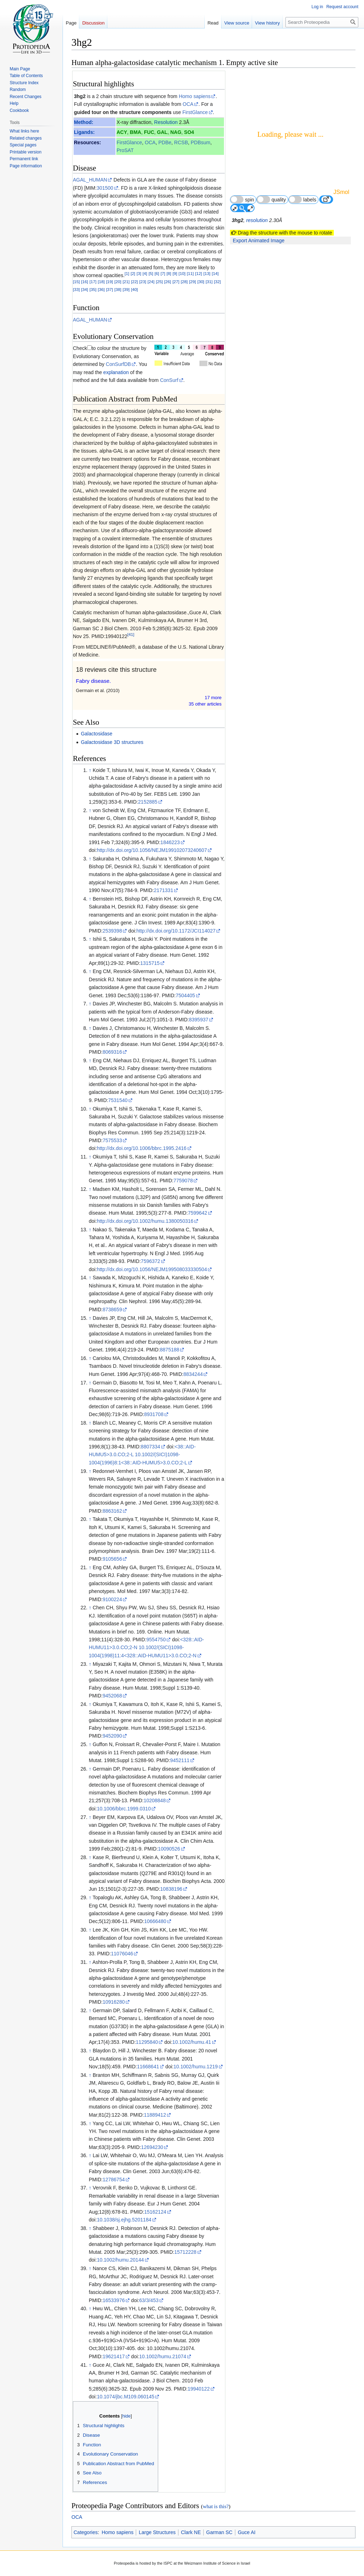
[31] (209, 281)
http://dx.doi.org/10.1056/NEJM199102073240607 (152, 850)
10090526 (169, 1849)
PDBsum (200, 142)
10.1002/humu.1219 (195, 2066)
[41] (130, 634)
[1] (127, 273)
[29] (192, 281)
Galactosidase (96, 733)
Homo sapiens (195, 96)
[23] (142, 281)
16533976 (114, 2300)
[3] (138, 273)
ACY (122, 132)
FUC (149, 132)
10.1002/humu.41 (191, 2042)
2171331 (163, 890)
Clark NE (191, 2532)
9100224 (112, 1599)
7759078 (183, 1180)
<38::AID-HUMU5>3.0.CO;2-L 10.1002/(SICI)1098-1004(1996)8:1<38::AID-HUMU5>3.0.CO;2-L (142, 1454)
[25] (159, 281)
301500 (105, 188)
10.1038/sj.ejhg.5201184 (124, 2220)
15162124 (155, 2212)
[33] (76, 289)
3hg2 (80, 96)
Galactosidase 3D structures (112, 742)
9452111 (180, 1760)
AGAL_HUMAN (90, 180)
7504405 (185, 995)
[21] (126, 281)
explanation (116, 372)
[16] (84, 281)
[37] (109, 289)
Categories (86, 2532)
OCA (188, 104)
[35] (93, 289)
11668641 (148, 2066)
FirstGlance (195, 112)
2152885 (147, 802)
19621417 (114, 2356)
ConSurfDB (118, 364)
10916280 (114, 2002)
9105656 (112, 1559)
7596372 (150, 1261)
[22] (134, 281)
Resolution (166, 122)
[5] (151, 273)
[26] (167, 281)
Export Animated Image (259, 240)
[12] (198, 273)
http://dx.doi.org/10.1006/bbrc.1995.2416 (141, 1148)
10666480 (155, 1921)
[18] (101, 281)
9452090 (112, 1736)
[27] (175, 281)
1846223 (170, 842)
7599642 (197, 1213)
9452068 (112, 1696)
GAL (162, 132)
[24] (151, 281)
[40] (134, 289)
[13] (206, 273)
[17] (93, 281)
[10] (181, 273)
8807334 (150, 1446)
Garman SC (219, 2532)
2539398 (112, 931)
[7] (163, 273)
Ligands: (84, 132)
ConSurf (169, 380)
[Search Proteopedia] (321, 22)
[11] (190, 273)
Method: (83, 122)
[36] (101, 289)
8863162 (112, 1511)
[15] (76, 281)
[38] (117, 289)
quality (271, 199)
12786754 (114, 2179)
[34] (84, 289)
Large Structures (157, 2532)
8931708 (154, 1414)
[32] (217, 281)
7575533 (112, 1140)
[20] (117, 281)
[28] (184, 281)
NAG (175, 132)
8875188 (170, 1349)
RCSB (181, 142)
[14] (215, 273)
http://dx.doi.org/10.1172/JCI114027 (176, 931)
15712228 (185, 2252)
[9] (174, 273)
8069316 (112, 1052)
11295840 (147, 2042)
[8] (169, 273)
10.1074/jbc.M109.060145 (125, 2396)
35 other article (205, 704)
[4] (145, 273)
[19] (109, 281)
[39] (126, 289)
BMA (135, 132)
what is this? (216, 2506)
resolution (257, 220)
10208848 (155, 1800)
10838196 (171, 1889)
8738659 (112, 1309)
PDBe (164, 142)
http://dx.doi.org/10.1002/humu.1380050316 (145, 1221)
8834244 (193, 1374)
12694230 (152, 2147)
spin (242, 199)
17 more (213, 697)
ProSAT (125, 150)
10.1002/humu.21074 (162, 2356)
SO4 (189, 132)
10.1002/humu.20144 (120, 2260)
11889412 (155, 2115)
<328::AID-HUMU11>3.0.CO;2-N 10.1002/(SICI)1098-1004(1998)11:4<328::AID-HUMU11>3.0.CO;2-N (146, 1647)
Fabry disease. (93, 681)
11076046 (122, 1953)
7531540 (118, 1100)
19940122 (199, 2389)
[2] (132, 273)
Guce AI (247, 2532)
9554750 (156, 1639)
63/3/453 (149, 2300)
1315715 (150, 963)
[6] (157, 273)
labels (302, 199)
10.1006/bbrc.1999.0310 (124, 1808)
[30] (200, 281)
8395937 (198, 1019)
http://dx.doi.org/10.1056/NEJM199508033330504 (152, 1269)
